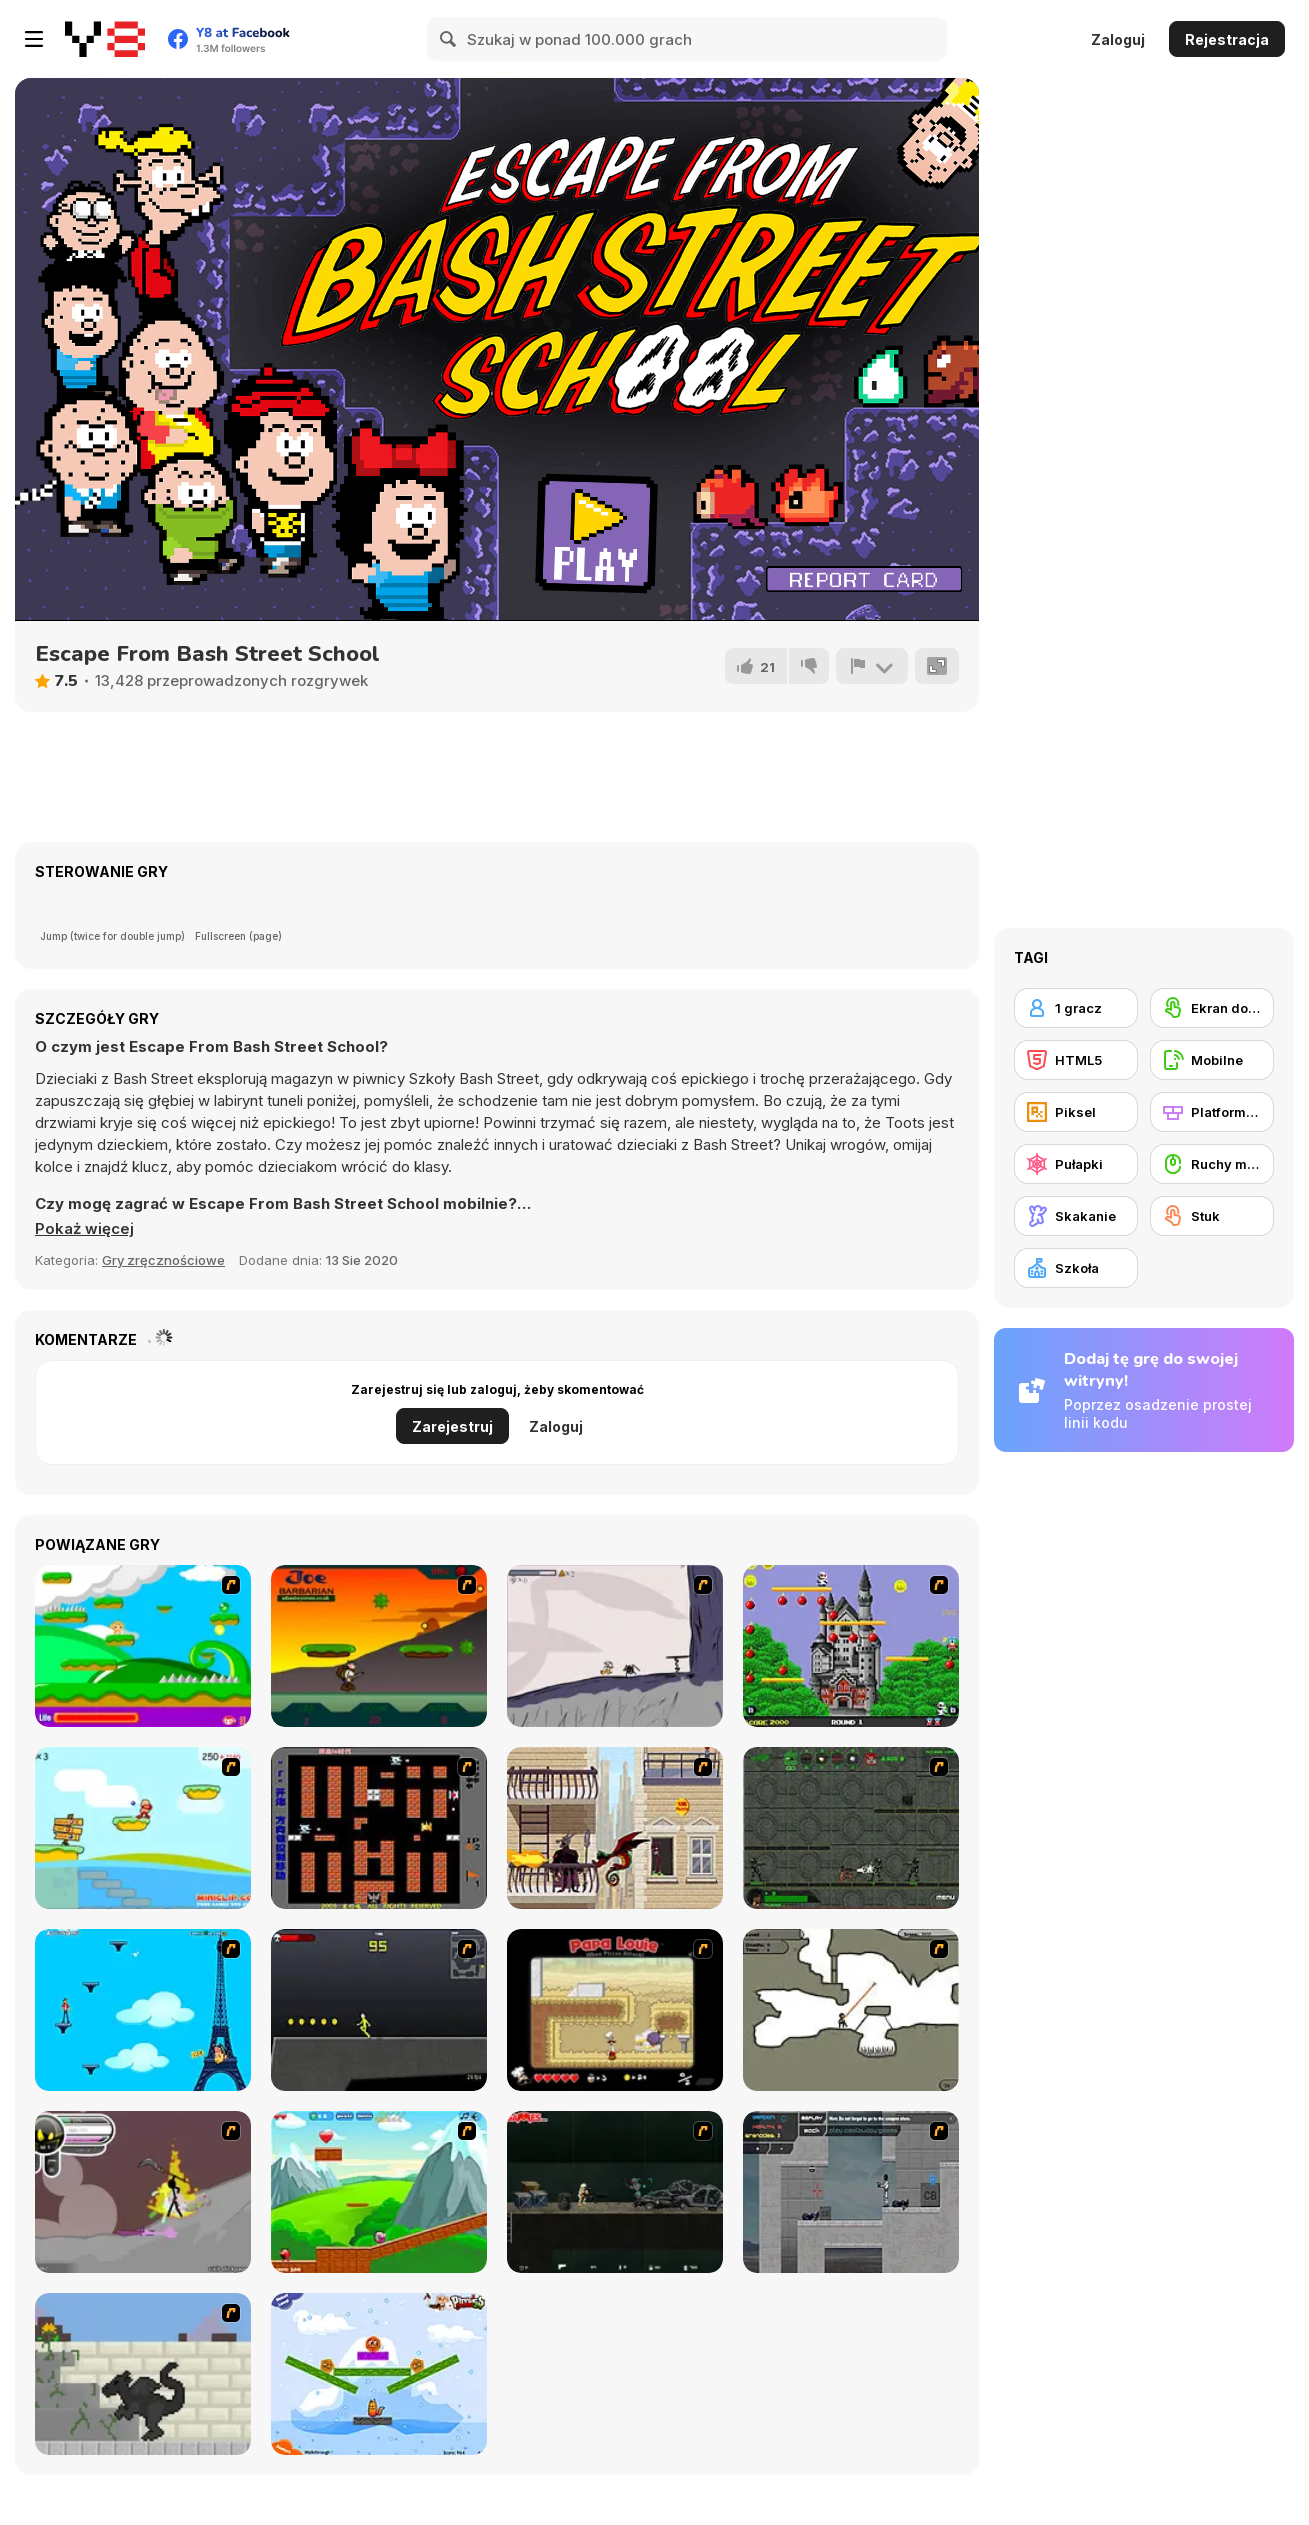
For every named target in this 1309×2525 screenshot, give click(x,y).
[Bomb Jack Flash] (851, 1646)
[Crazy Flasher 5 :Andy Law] (615, 2192)
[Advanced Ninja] (851, 2010)
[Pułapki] (1076, 1164)
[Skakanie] (1076, 1216)
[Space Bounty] (851, 1828)
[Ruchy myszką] (1212, 1164)
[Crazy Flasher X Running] (379, 2010)
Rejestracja (1227, 39)
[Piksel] (1076, 1112)
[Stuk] (1212, 1216)
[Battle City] (379, 1828)
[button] (84, 1229)
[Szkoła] (1076, 1268)
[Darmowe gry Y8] (105, 39)
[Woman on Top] (143, 2010)
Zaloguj (1118, 39)
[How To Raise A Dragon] (143, 2374)
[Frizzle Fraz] (379, 2192)
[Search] (449, 39)
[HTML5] (1076, 1060)
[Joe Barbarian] (379, 1646)
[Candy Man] (143, 1646)
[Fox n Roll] (379, 2374)
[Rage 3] (143, 2192)
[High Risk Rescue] (615, 1828)
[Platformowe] (1212, 1112)
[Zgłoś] (872, 666)
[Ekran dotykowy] (1212, 1008)
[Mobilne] (1212, 1060)
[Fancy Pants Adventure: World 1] (615, 1646)
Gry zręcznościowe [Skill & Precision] (163, 1260)
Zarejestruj (452, 1426)
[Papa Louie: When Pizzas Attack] (615, 2010)
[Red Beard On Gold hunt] (143, 1828)
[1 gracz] (1076, 1008)
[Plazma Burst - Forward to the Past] (851, 2192)
